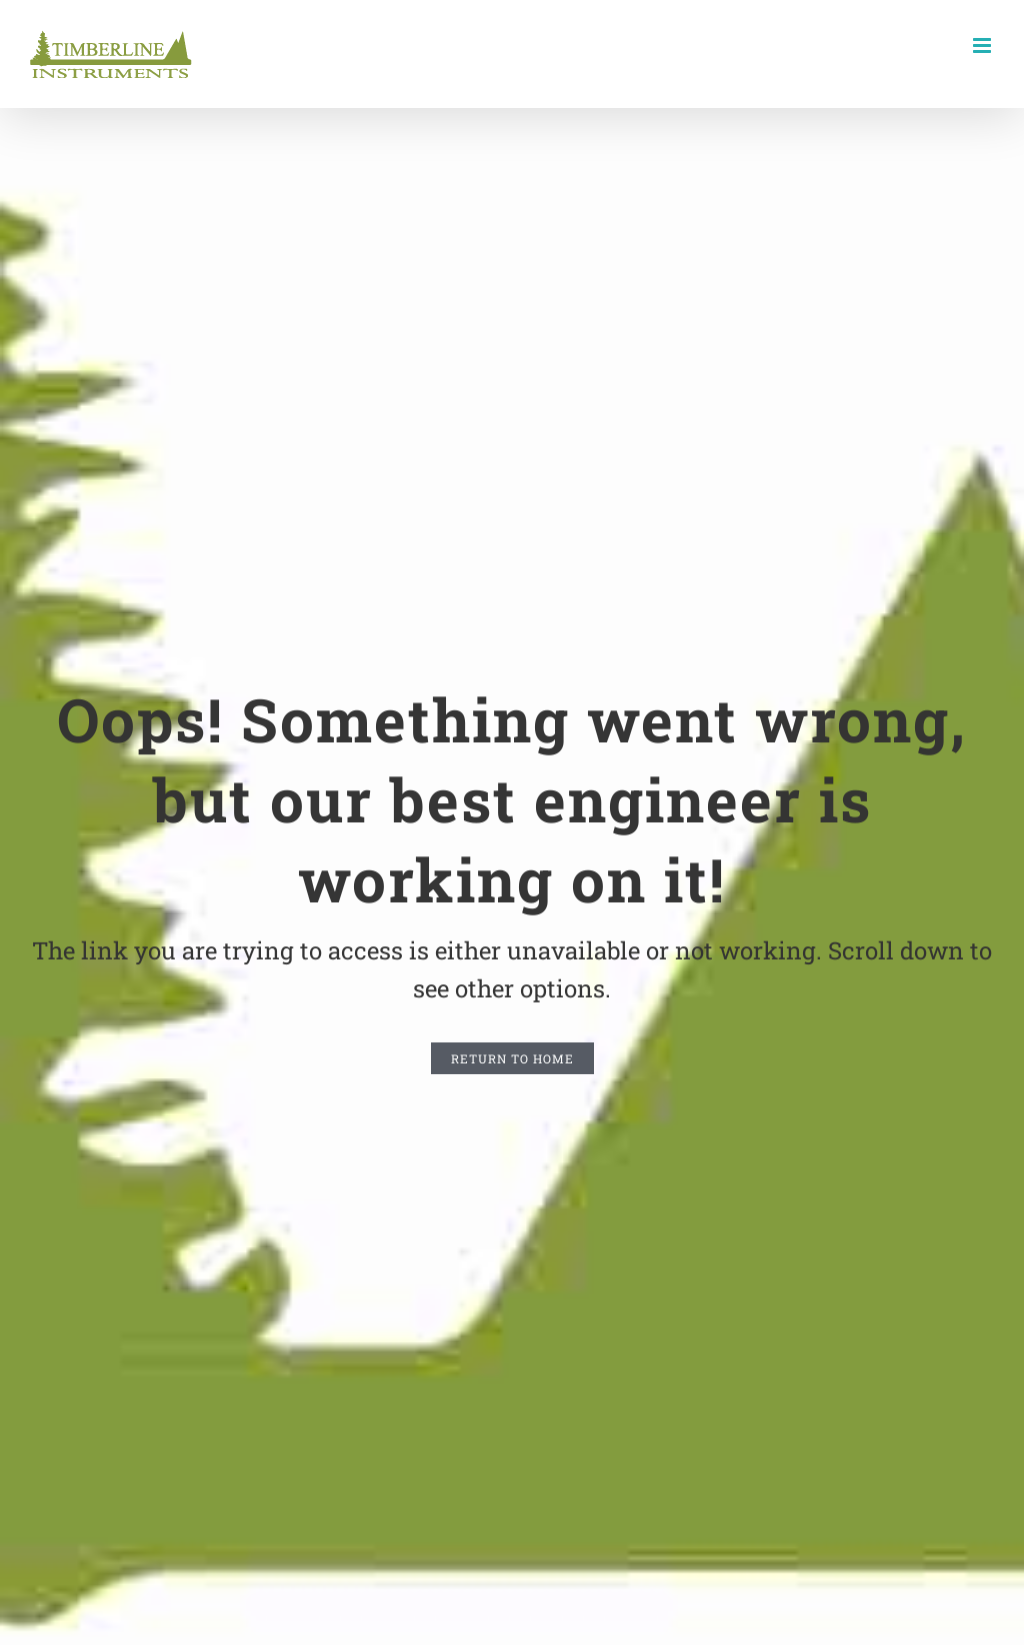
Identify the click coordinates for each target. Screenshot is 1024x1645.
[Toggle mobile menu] (983, 45)
